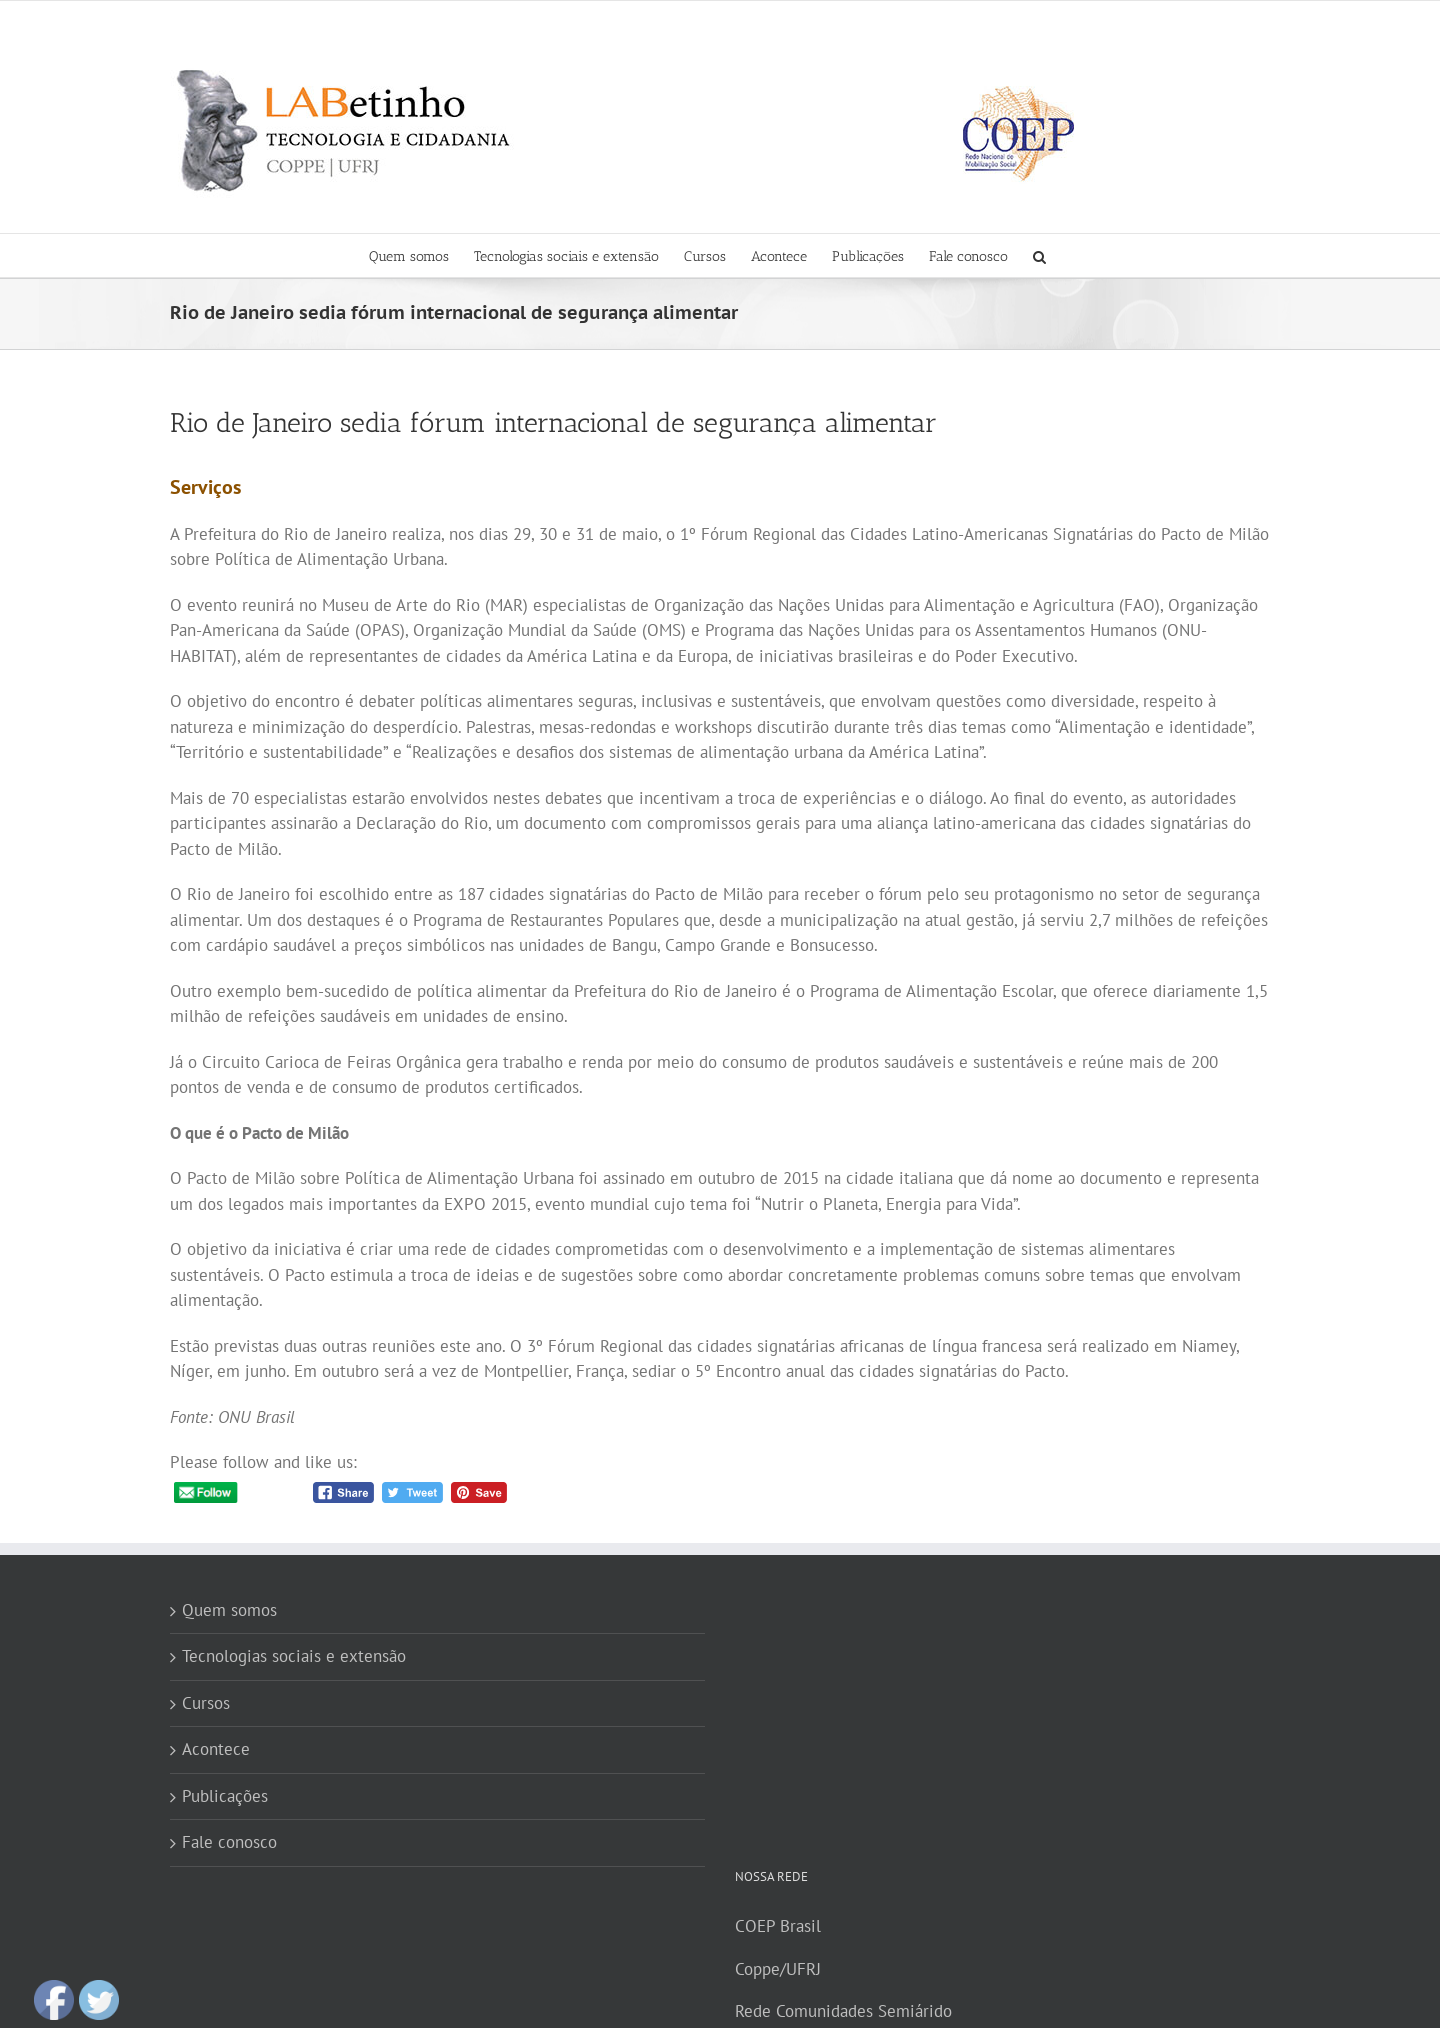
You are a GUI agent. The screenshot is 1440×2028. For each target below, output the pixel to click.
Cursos (206, 1703)
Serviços (205, 487)
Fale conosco (229, 1842)
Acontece (216, 1749)
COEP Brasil (778, 1926)
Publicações (225, 1796)
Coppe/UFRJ (778, 1969)
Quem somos (229, 1610)
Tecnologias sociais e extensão (294, 1656)
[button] (1039, 255)
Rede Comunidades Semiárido (843, 2011)
